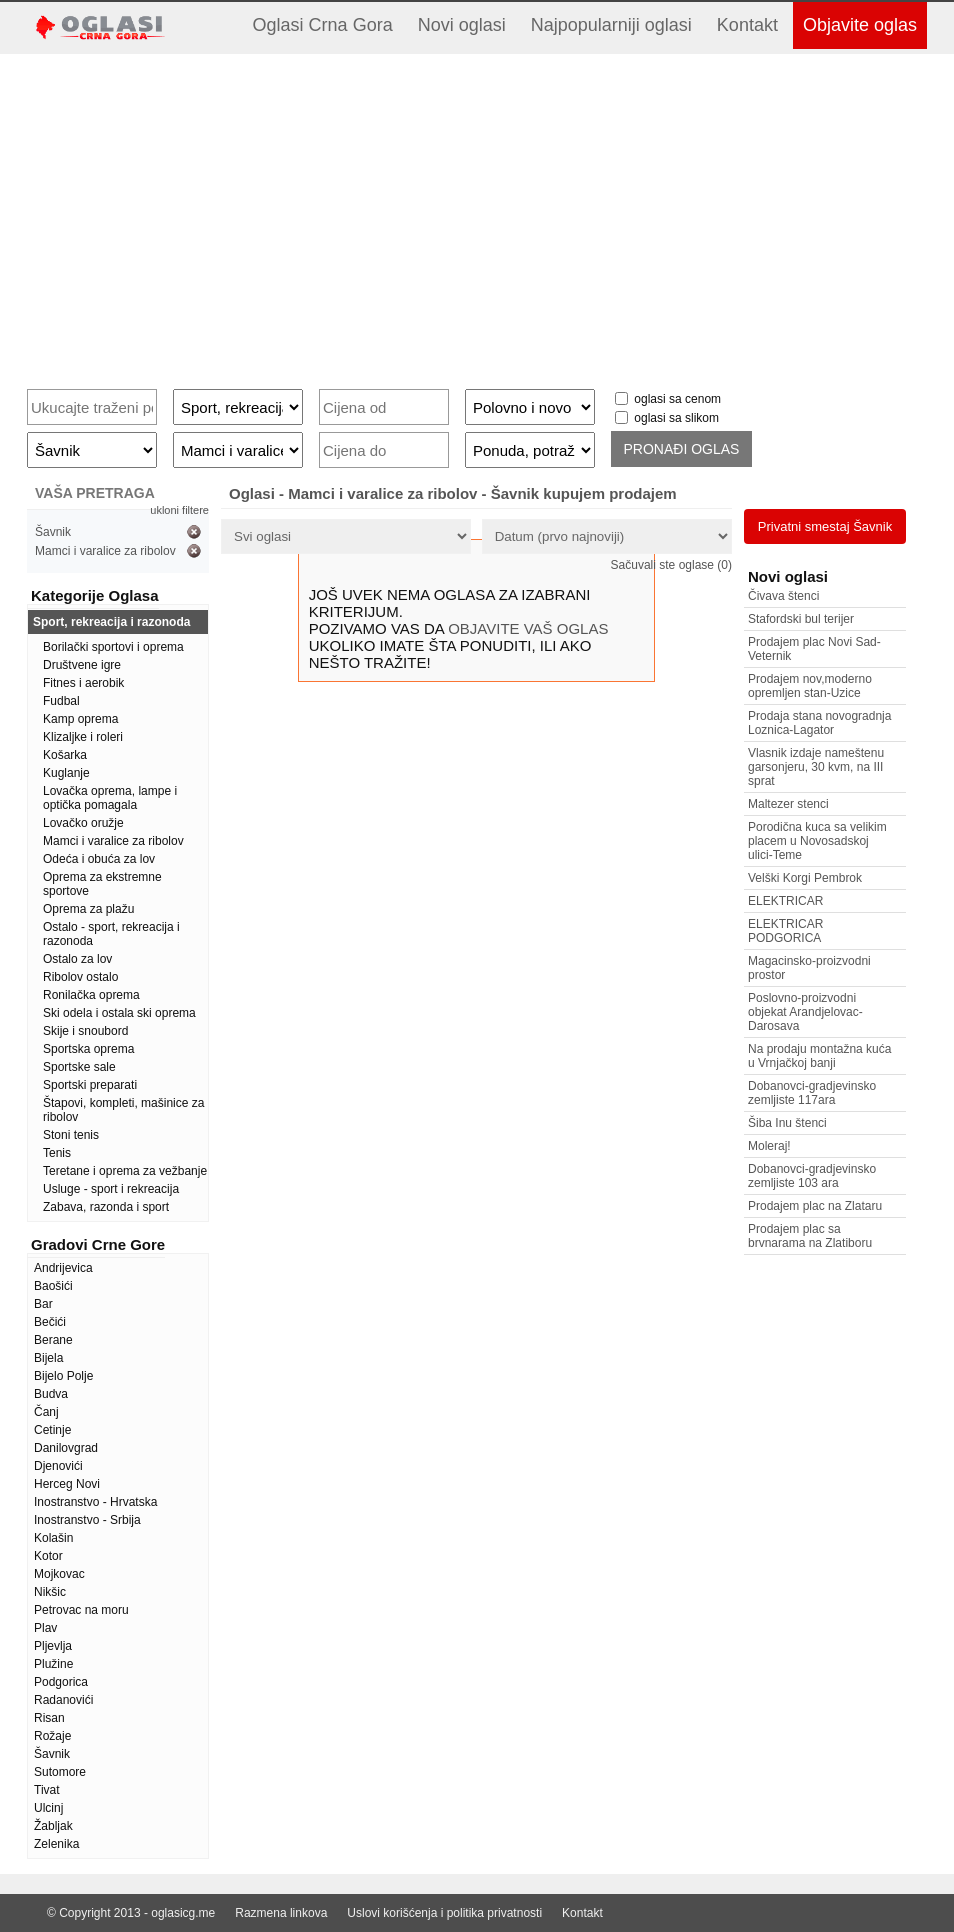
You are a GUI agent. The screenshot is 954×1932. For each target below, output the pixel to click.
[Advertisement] (477, 214)
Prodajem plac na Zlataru (815, 1206)
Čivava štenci (783, 596)
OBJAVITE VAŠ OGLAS (528, 628)
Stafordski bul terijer (801, 619)
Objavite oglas (860, 25)
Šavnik (53, 532)
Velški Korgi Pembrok (805, 878)
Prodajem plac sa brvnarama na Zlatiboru (810, 1236)
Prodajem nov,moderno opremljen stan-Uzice (810, 686)
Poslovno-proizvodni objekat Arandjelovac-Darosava (805, 1012)
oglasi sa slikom (676, 418)
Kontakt (747, 25)
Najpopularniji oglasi (611, 25)
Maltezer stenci (788, 804)
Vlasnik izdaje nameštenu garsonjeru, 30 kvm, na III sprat (816, 767)
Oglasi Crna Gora (323, 25)
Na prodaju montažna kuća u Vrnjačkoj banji (819, 1056)
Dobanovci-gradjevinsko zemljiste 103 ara (812, 1176)
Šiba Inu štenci (787, 1123)
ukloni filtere (179, 510)
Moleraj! (769, 1146)
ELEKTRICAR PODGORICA (785, 931)
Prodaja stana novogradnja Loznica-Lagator (819, 723)
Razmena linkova (281, 1913)
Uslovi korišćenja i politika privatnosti (444, 1913)
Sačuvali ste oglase (671, 565)
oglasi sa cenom (677, 399)
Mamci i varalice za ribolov (105, 551)
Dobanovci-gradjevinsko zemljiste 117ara (812, 1093)
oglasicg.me (183, 1913)
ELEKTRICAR (785, 901)
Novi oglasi (462, 25)
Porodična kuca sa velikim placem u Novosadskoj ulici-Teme (817, 841)
